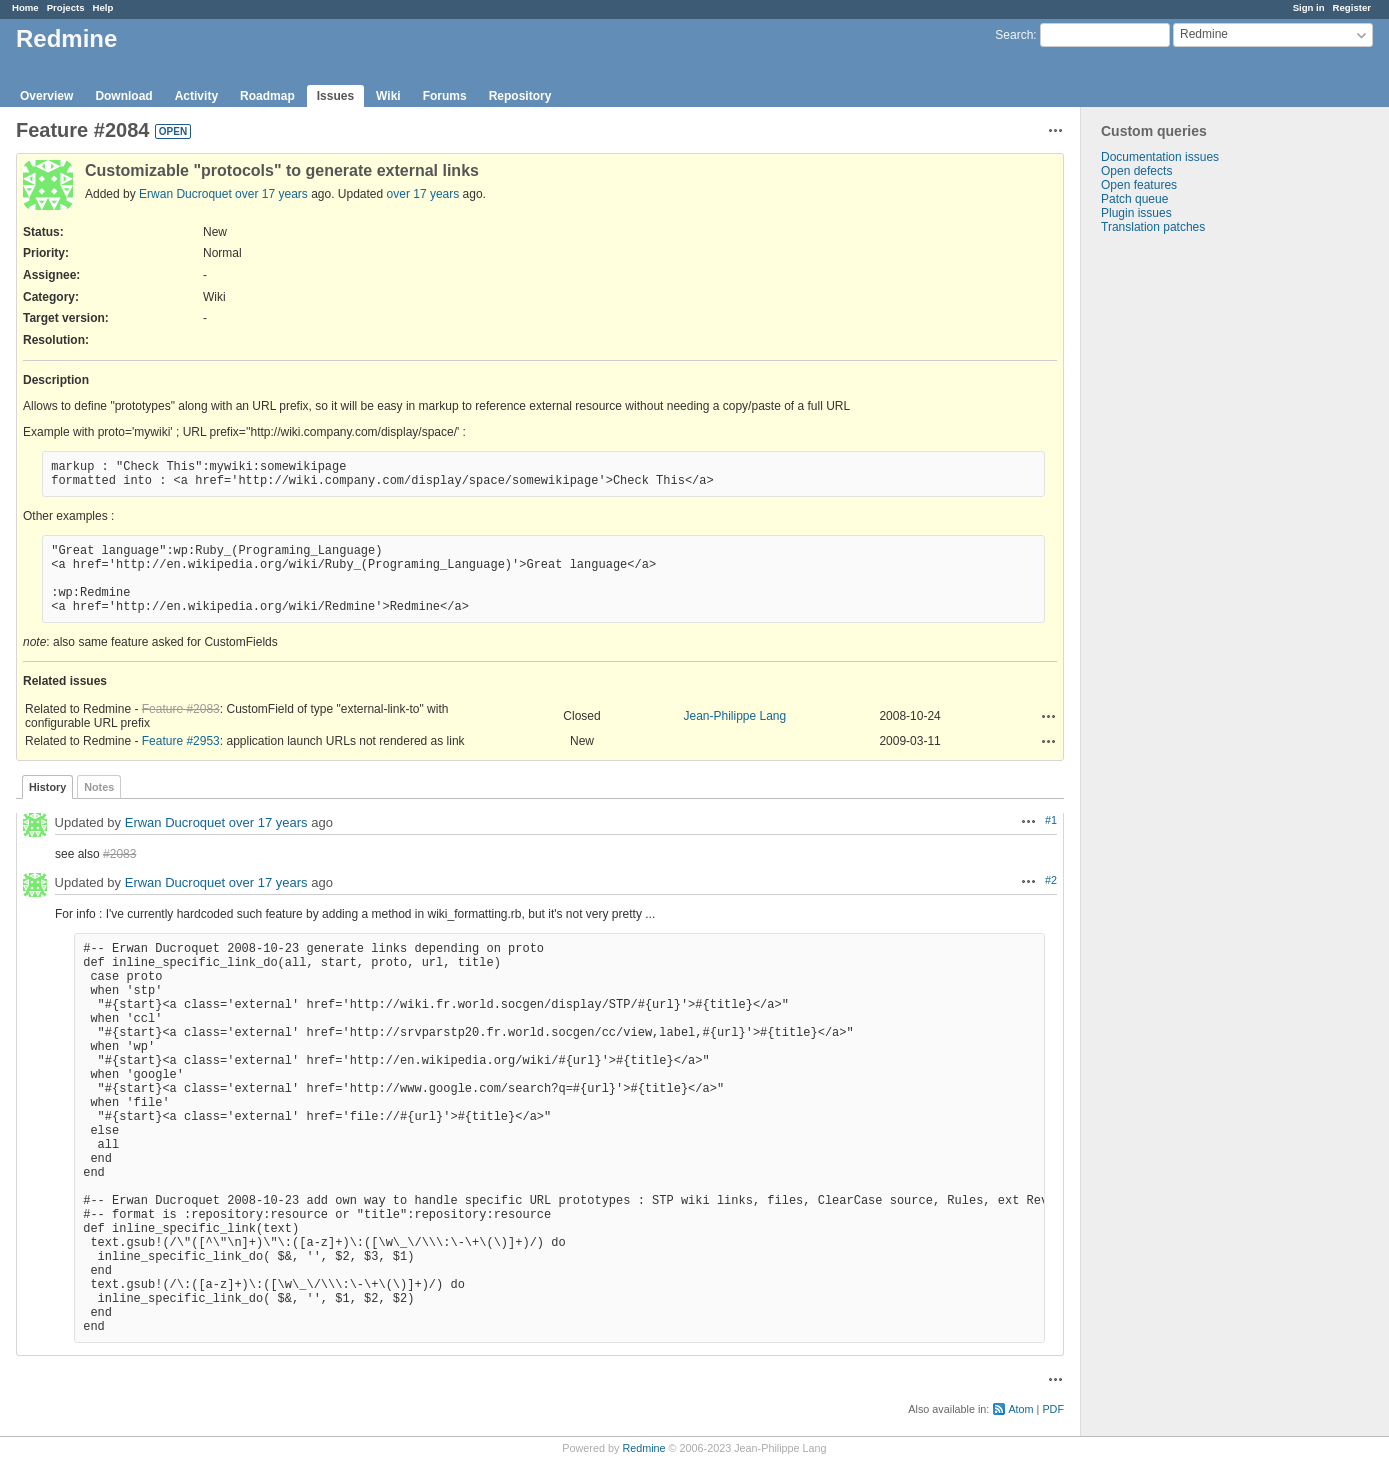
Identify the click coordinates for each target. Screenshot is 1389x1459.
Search (1014, 35)
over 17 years (271, 194)
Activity (196, 96)
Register (1352, 7)
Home (25, 7)
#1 (1051, 820)
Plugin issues (1136, 213)
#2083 (119, 854)
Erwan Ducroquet (185, 194)
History (47, 787)
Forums (445, 96)
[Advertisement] (1181, 548)
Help (103, 7)
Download (123, 96)
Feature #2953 (181, 741)
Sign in (1309, 7)
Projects (66, 7)
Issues (335, 96)
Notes (99, 787)
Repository (520, 96)
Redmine (643, 1448)
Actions (1049, 716)
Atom (1020, 1409)
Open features (1139, 185)
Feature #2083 (181, 709)
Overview (46, 96)
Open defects (1136, 171)
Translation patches (1153, 227)
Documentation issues (1160, 157)
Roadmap (267, 96)
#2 (1051, 880)
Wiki (388, 96)
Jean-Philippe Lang (734, 716)
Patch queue (1134, 199)
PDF (1053, 1409)
